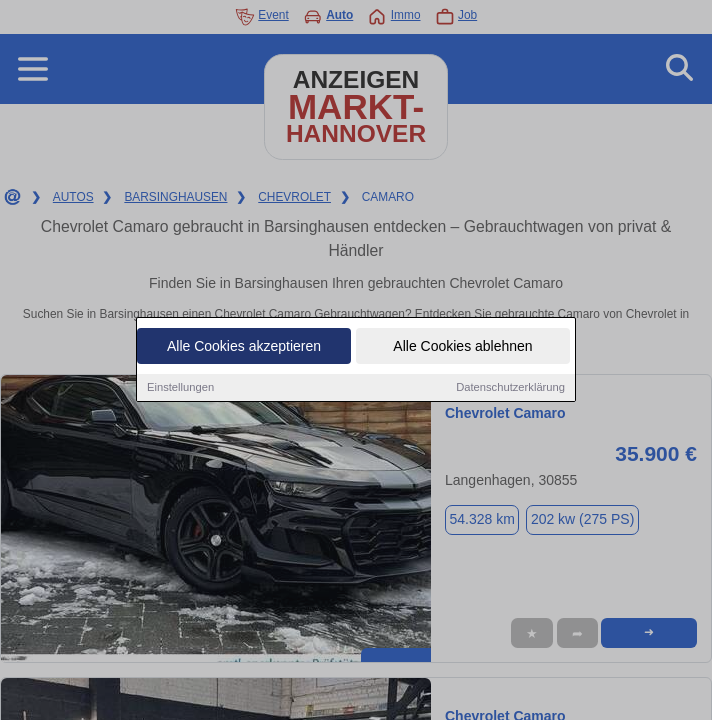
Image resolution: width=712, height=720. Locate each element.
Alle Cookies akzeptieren (244, 347)
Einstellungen (180, 388)
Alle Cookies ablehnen (462, 347)
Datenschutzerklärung (510, 388)
